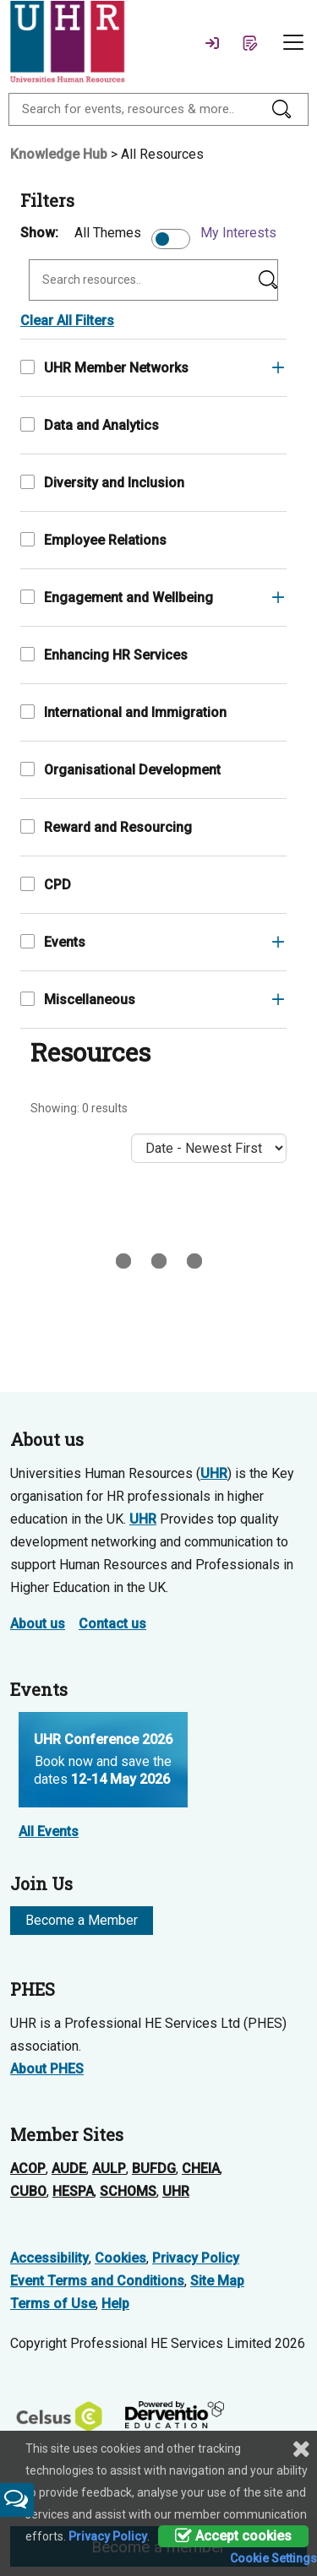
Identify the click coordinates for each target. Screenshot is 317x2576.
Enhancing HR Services (104, 655)
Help (115, 2304)
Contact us (112, 1624)
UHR (213, 1473)
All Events (49, 1831)
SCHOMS (128, 2191)
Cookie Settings (273, 2558)
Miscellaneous (77, 1000)
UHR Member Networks (104, 368)
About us (37, 1624)
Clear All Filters (67, 320)
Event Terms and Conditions (97, 2281)
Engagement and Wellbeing (116, 598)
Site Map (217, 2281)
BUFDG (154, 2168)
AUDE (69, 2168)
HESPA (73, 2191)
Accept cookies (233, 2536)
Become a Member (81, 1920)
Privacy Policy (195, 2258)
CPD (45, 885)
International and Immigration (123, 712)
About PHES (47, 2069)
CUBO (28, 2191)
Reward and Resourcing (106, 827)
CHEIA (201, 2168)
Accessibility (49, 2258)
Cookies (120, 2258)
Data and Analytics (89, 425)
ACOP (28, 2168)
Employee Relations (93, 540)
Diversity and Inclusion (102, 483)
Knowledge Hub (58, 154)
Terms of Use (53, 2304)
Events (52, 942)
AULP (109, 2168)
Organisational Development (120, 770)
